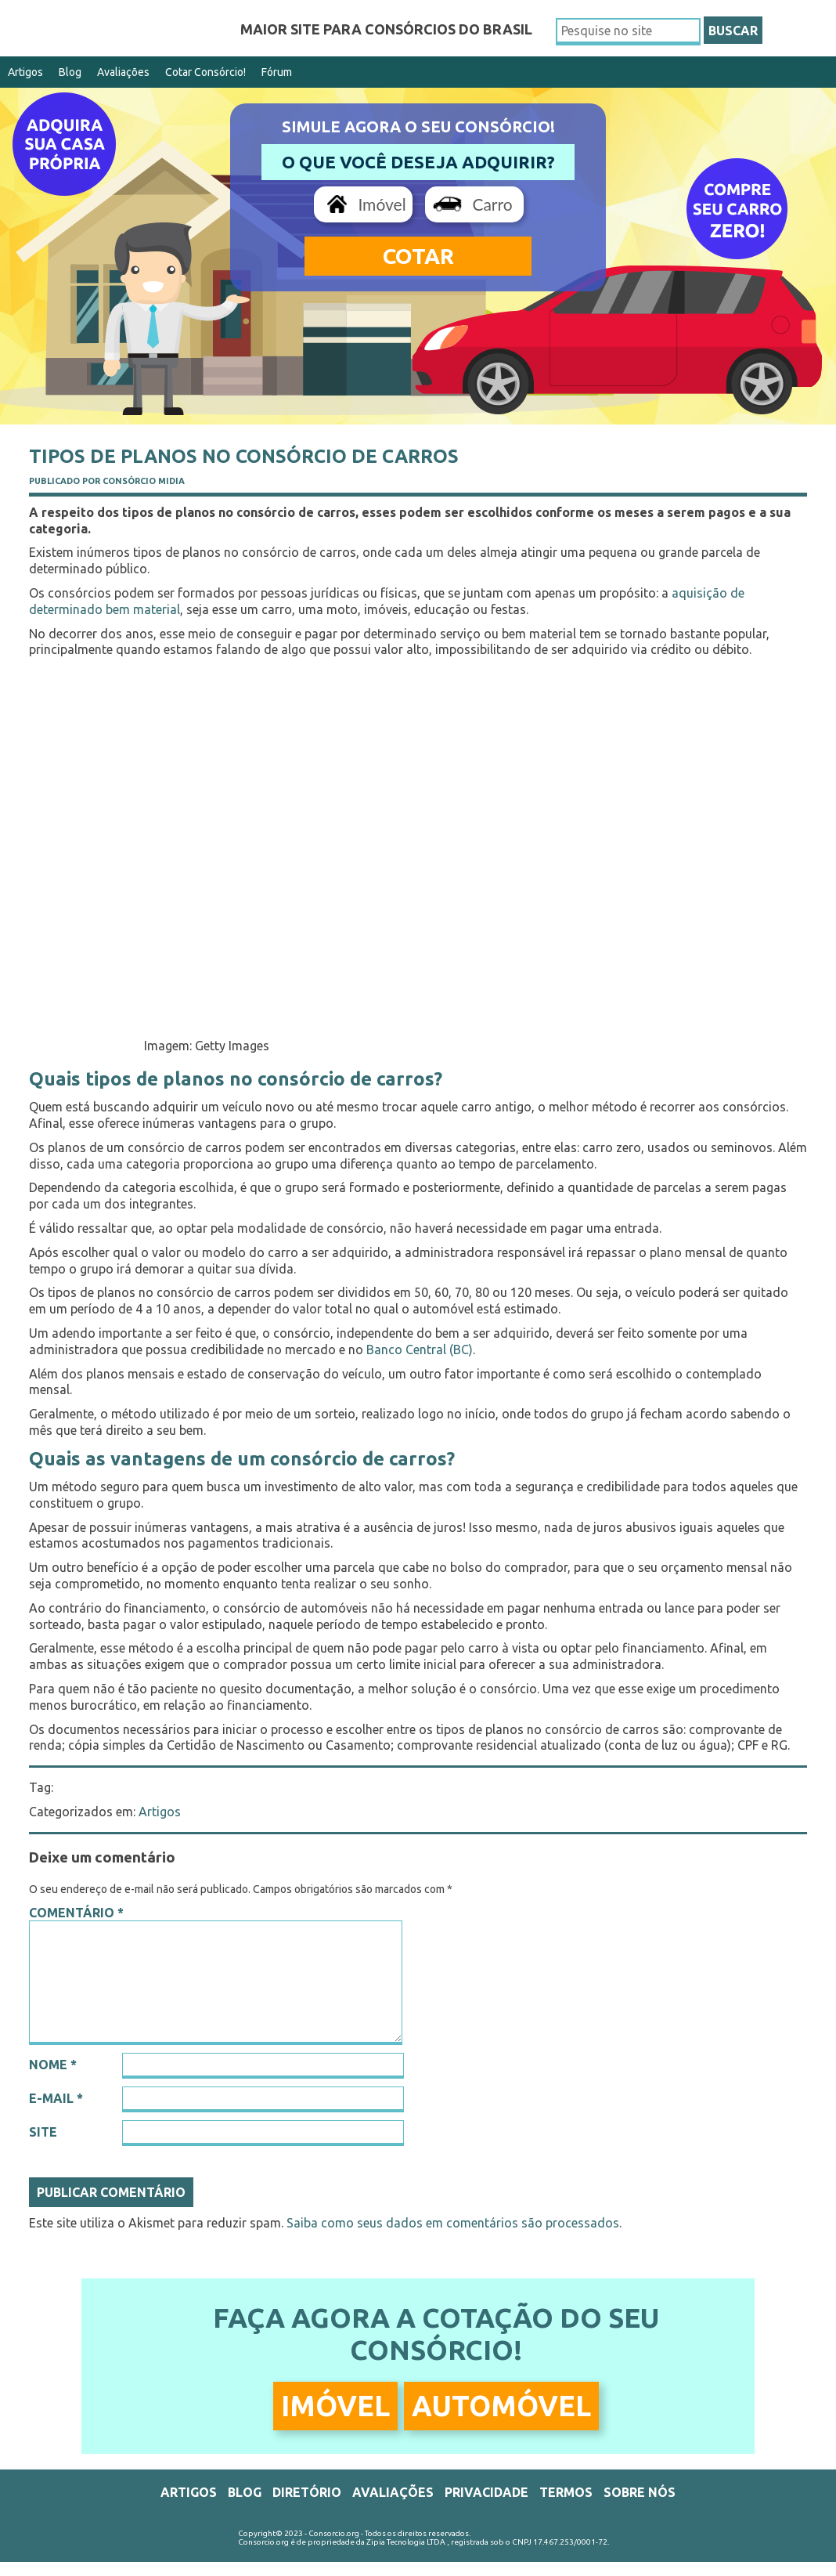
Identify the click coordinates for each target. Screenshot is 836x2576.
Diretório (306, 2492)
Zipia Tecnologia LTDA (405, 2542)
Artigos (25, 72)
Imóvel (381, 204)
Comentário (76, 1913)
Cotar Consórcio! (205, 72)
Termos (566, 2492)
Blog (70, 72)
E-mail (56, 2098)
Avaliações (123, 72)
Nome (53, 2065)
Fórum (276, 72)
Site (43, 2132)
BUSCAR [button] (733, 30)
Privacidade (486, 2492)
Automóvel (501, 2406)
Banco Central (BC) (419, 1349)
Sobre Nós (640, 2492)
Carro (492, 204)
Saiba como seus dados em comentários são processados (452, 2223)
